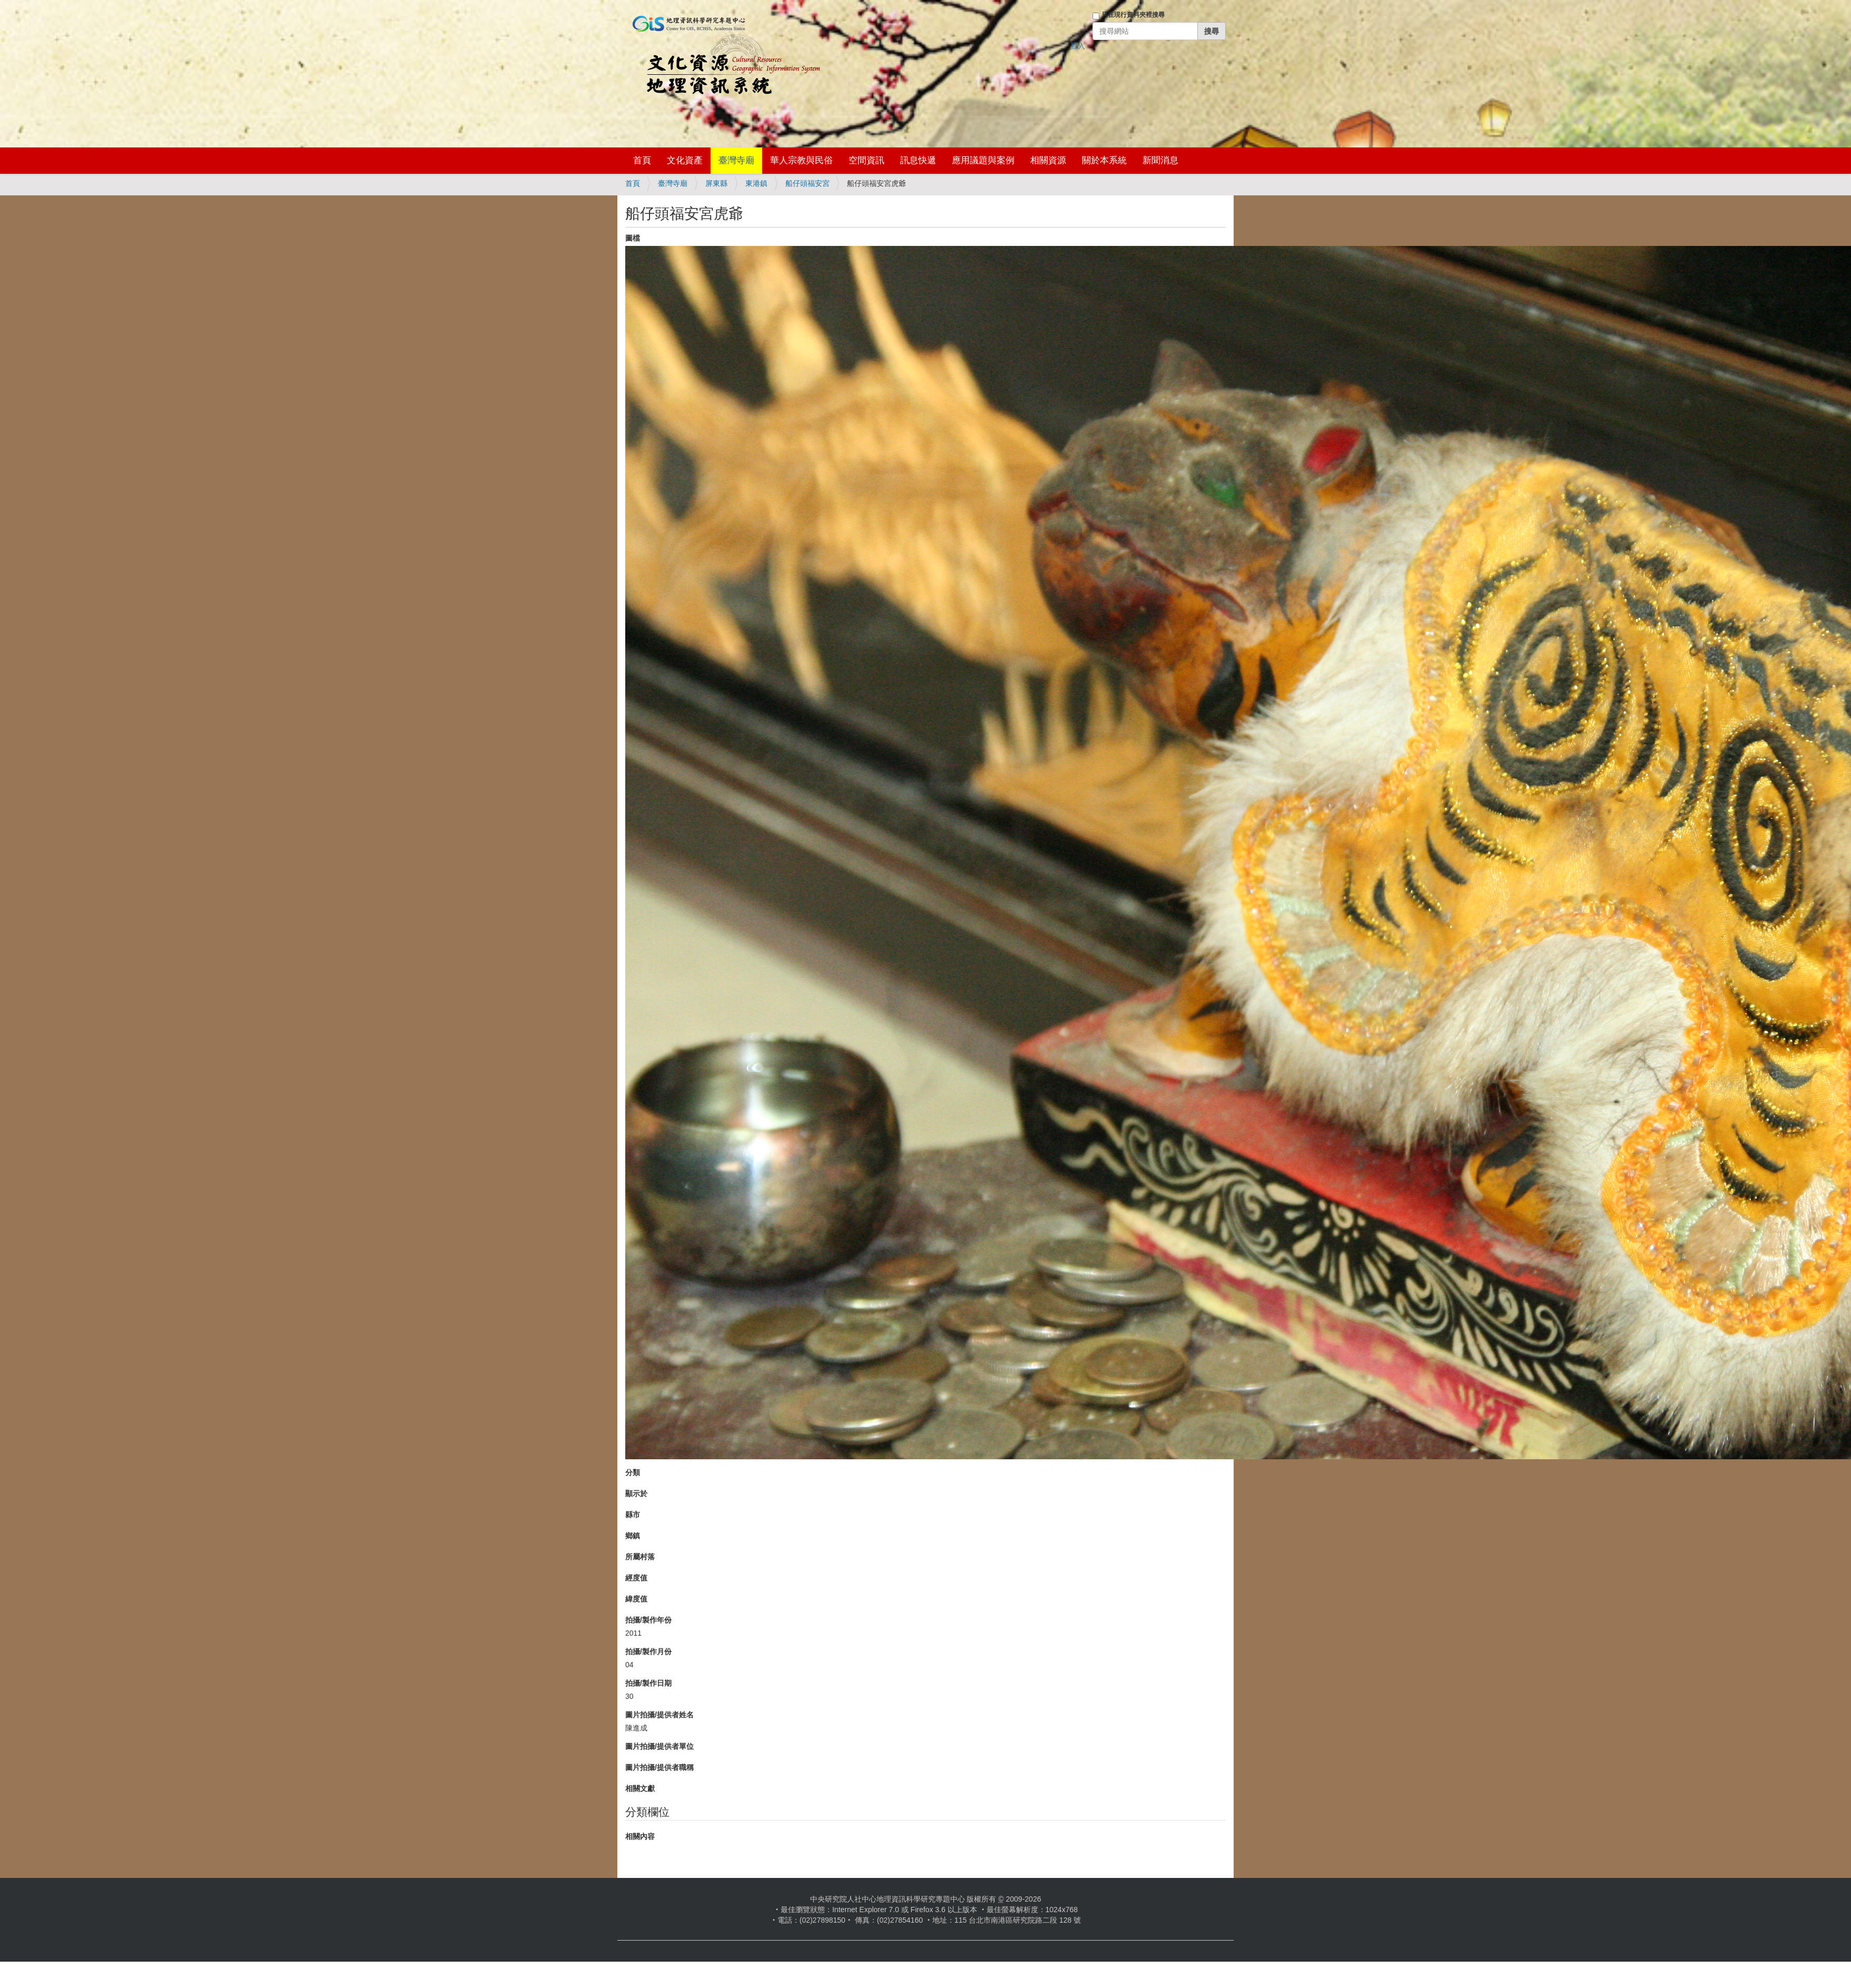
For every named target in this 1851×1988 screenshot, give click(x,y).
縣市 (632, 1514)
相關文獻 (640, 1788)
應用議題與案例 (983, 160)
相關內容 (640, 1836)
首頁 (642, 160)
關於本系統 (1104, 160)
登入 (1077, 46)
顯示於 (636, 1493)
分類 (632, 1472)
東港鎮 (756, 183)
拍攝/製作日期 (648, 1683)
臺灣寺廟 (736, 160)
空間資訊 (866, 160)
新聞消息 (1160, 160)
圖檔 (632, 238)
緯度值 (636, 1599)
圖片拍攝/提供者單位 (659, 1746)
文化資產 (685, 160)
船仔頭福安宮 (807, 183)
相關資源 (1048, 160)
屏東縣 (716, 183)
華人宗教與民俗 (801, 160)
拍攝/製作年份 (648, 1620)
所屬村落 (640, 1556)
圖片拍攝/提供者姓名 (659, 1714)
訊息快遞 (918, 160)
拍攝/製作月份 (648, 1651)
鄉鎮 (632, 1535)
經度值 (636, 1578)
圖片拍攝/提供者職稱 (659, 1767)
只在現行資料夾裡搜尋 (1133, 14)
